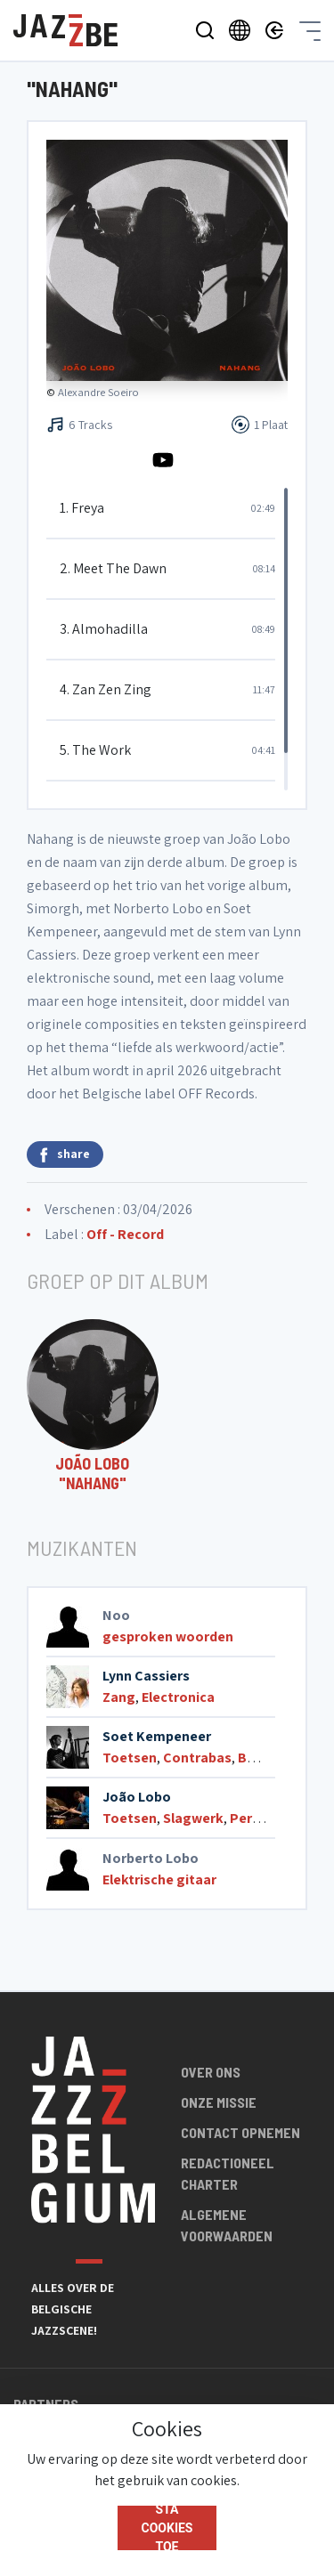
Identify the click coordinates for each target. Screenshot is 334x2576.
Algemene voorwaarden (227, 2225)
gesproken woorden (167, 1636)
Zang (118, 1697)
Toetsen (129, 1757)
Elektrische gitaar (159, 1879)
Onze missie (219, 2102)
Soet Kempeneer (156, 1736)
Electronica (178, 1697)
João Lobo (136, 1796)
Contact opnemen (240, 2132)
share (65, 1154)
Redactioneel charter (227, 2173)
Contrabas (197, 1757)
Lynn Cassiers (146, 1675)
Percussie (261, 1818)
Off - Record (125, 1234)
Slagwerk (193, 1818)
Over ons (210, 2071)
